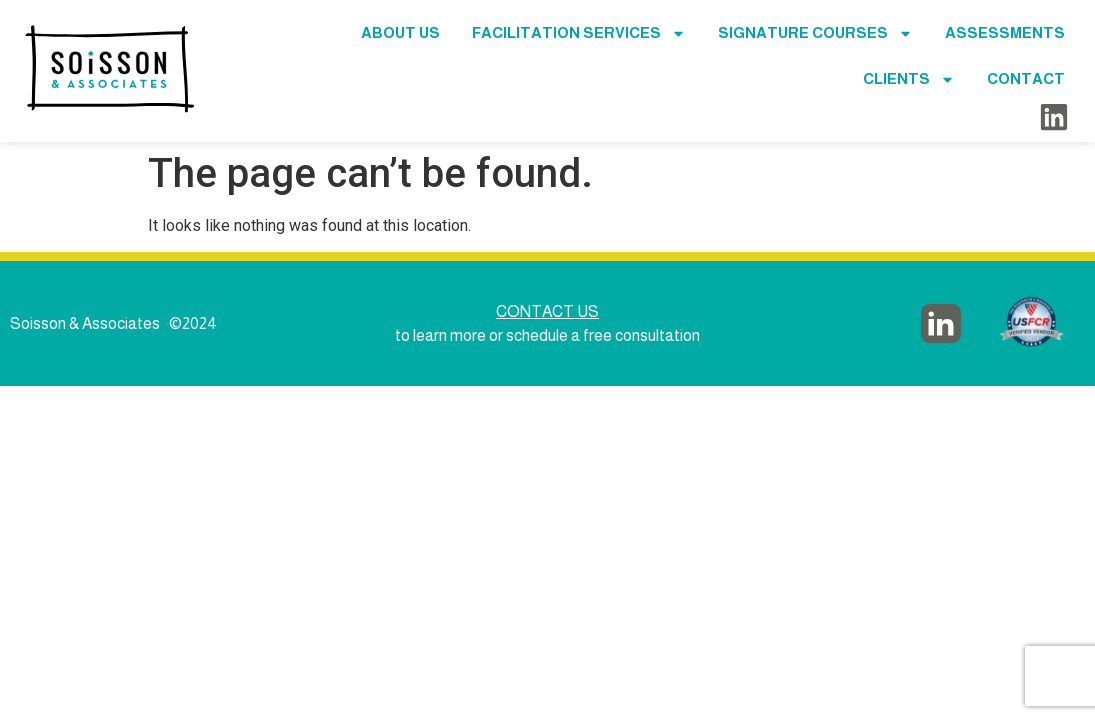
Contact (1026, 78)
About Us (400, 32)
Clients (909, 79)
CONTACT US (547, 311)
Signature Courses (815, 33)
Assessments (1005, 32)
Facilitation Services (579, 33)
